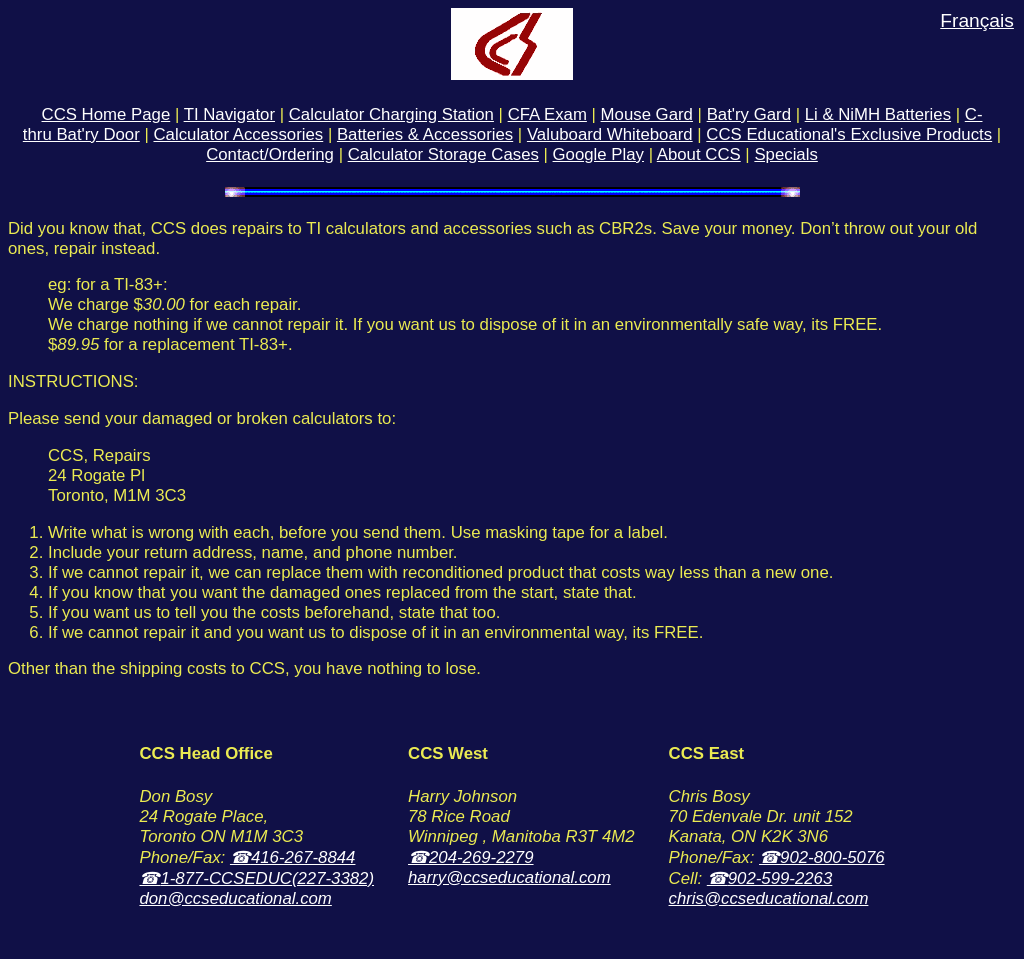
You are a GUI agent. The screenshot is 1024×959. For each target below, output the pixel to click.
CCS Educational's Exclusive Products (849, 134)
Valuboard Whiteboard (610, 134)
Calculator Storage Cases (443, 154)
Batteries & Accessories (425, 134)
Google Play (598, 154)
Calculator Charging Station (391, 114)
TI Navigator (229, 114)
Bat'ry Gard (749, 114)
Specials (785, 154)
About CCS (699, 154)
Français (977, 20)
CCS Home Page (106, 114)
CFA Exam (547, 114)
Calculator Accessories (238, 134)
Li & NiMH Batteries (878, 114)
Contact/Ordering (270, 154)
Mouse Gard (647, 114)
